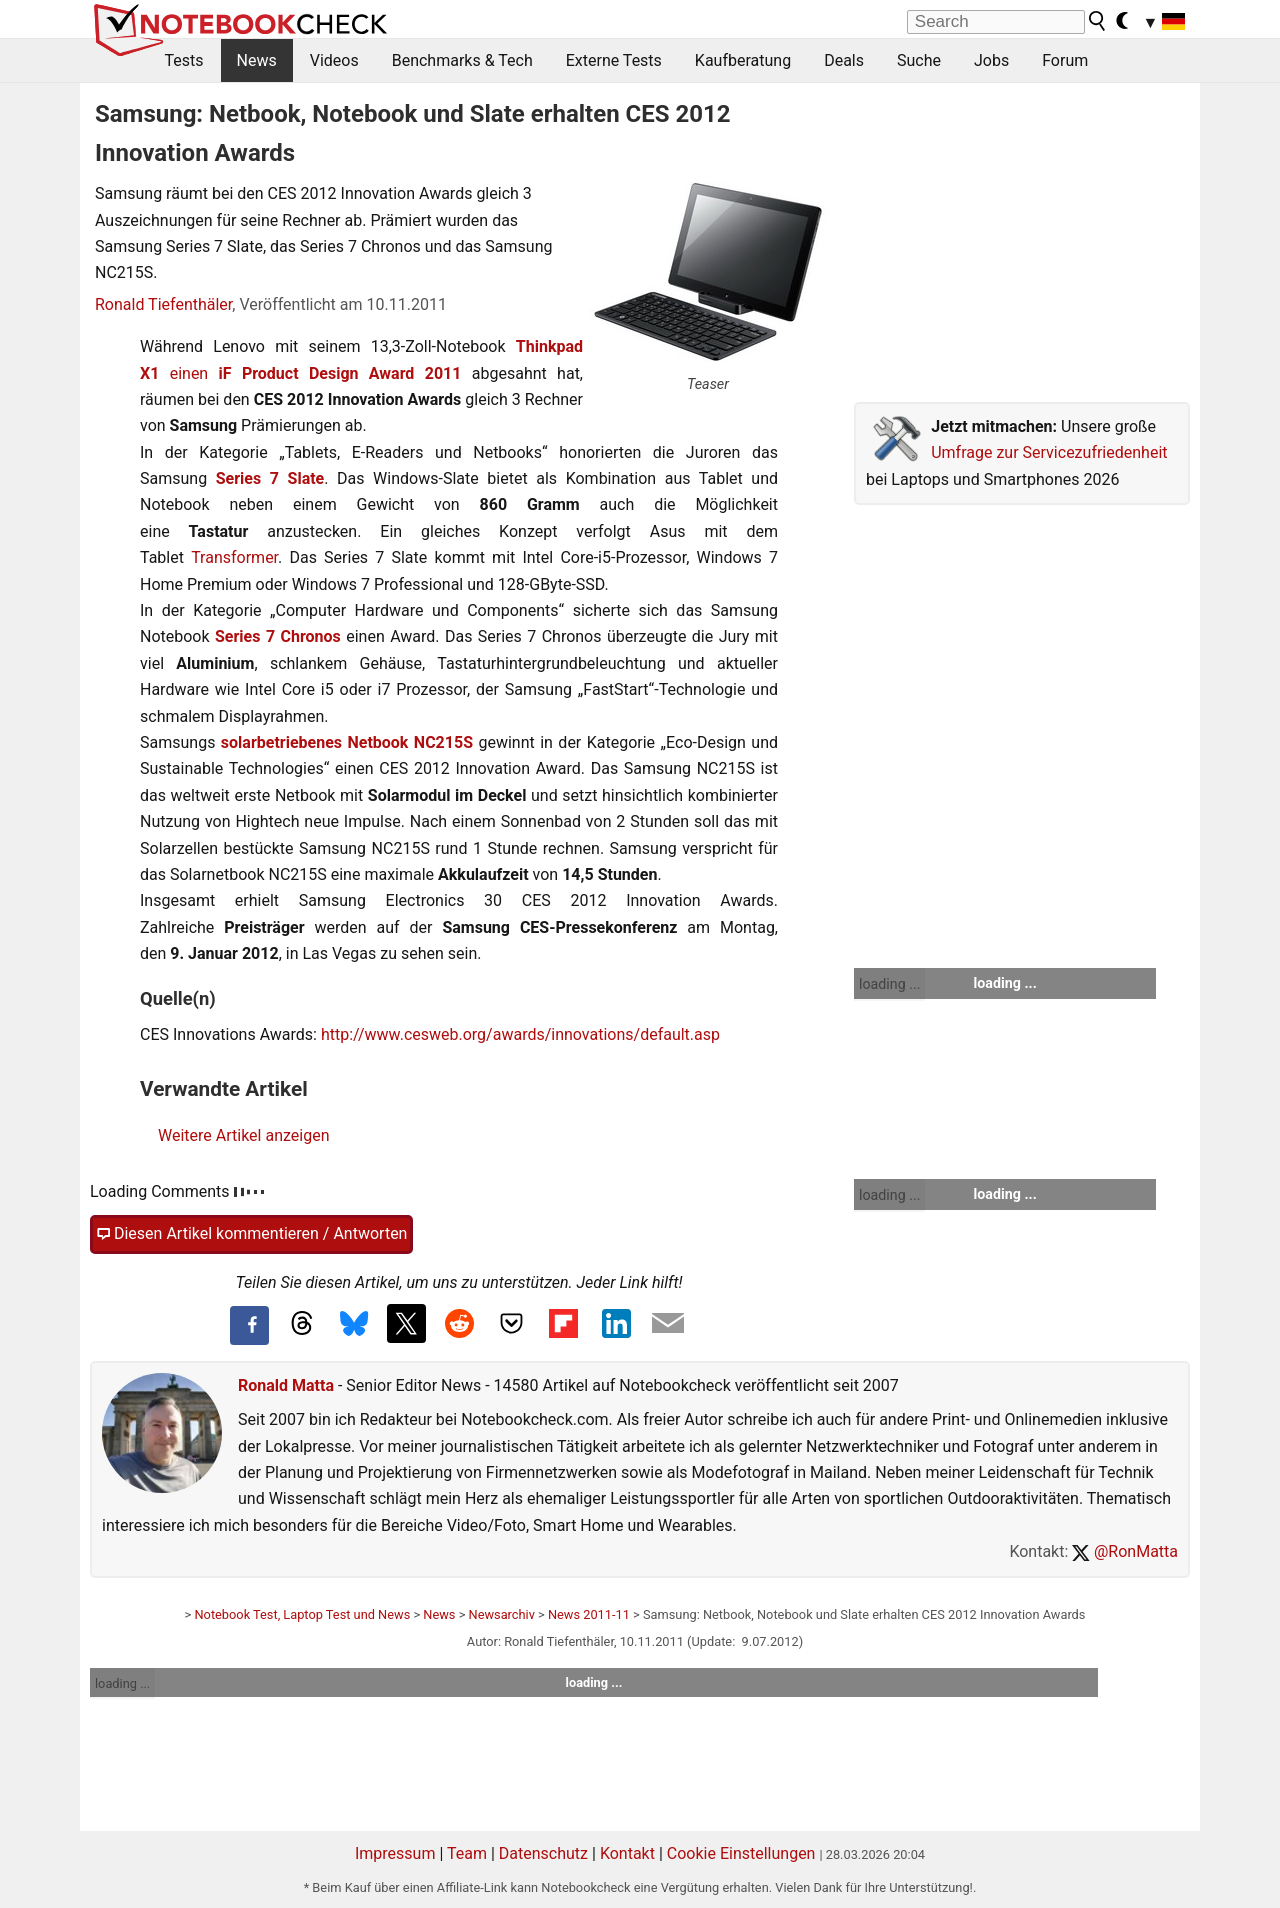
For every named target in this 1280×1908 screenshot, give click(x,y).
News (257, 60)
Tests (184, 60)
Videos (334, 60)
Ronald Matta (286, 1385)
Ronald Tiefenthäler (163, 304)
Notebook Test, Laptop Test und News (302, 1614)
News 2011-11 (589, 1614)
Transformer (234, 557)
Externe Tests (614, 60)
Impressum (395, 1853)
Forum (1065, 60)
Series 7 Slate (270, 478)
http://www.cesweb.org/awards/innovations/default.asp (520, 1034)
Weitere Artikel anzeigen (243, 1135)
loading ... (889, 984)
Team (467, 1853)
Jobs (991, 60)
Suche (919, 60)
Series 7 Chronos (278, 636)
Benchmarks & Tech (462, 60)
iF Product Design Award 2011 (340, 373)
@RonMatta (1125, 1551)
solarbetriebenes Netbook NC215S (347, 742)
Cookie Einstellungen (741, 1853)
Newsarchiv (502, 1614)
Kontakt (627, 1853)
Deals (844, 60)
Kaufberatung (743, 60)
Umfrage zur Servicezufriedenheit (1049, 452)
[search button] (1098, 21)
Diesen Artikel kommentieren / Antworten (251, 1234)
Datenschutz (543, 1853)
